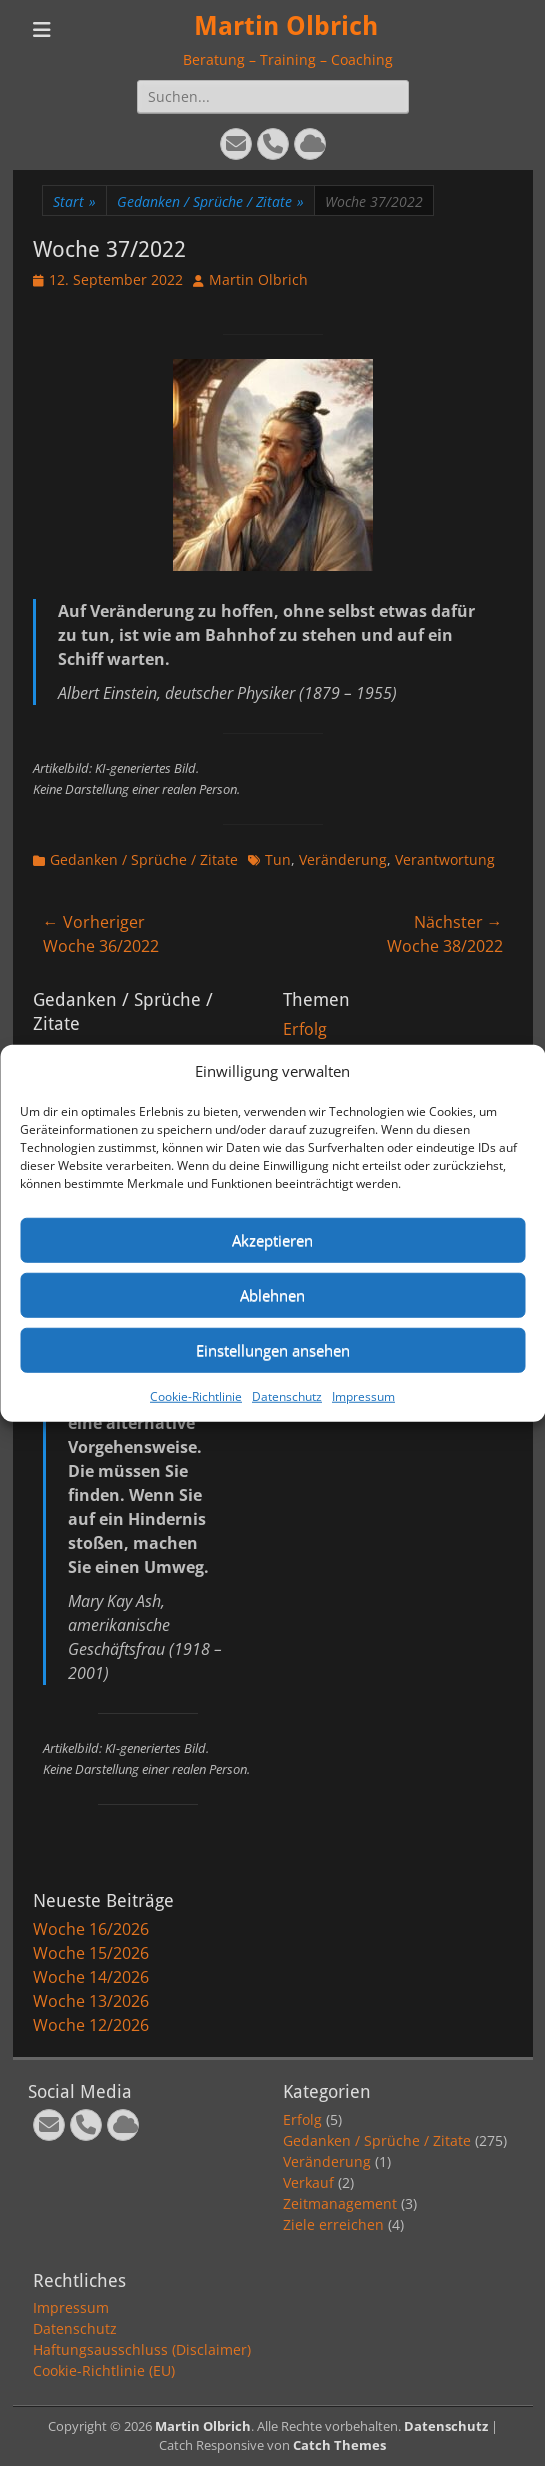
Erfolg (305, 1029)
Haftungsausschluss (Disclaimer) (142, 2349)
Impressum (363, 1395)
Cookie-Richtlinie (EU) (104, 2370)
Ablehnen (272, 1295)
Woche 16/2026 (91, 1929)
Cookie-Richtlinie (196, 1395)
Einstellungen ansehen (273, 1350)
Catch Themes (339, 2445)
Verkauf (308, 2182)
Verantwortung (445, 859)
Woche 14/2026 (91, 1977)
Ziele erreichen (333, 2224)
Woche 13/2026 (91, 2001)
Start (74, 201)
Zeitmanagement (340, 2203)
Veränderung (343, 859)
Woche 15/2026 (91, 1953)
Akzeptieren (272, 1240)
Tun (278, 859)
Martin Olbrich (286, 26)
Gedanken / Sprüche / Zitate (210, 201)
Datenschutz (287, 1395)
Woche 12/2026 (91, 2025)
